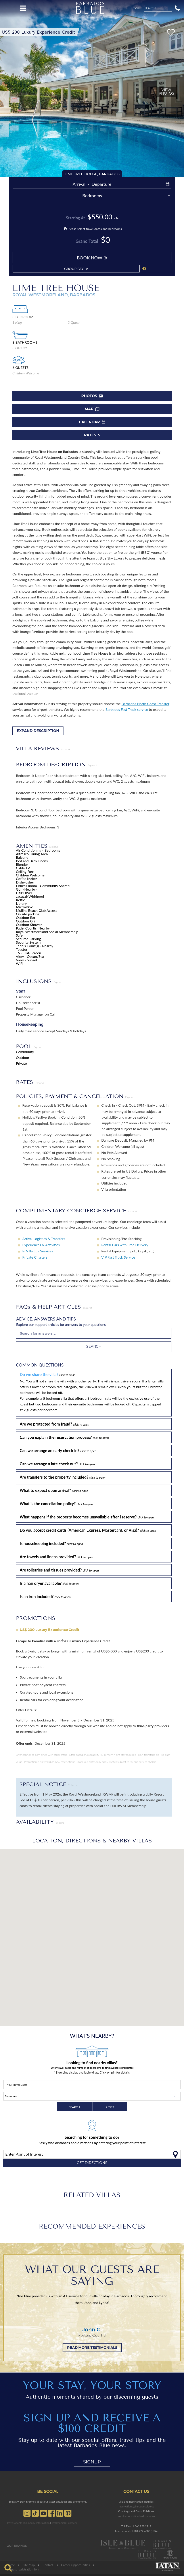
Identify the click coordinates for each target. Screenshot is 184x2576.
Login (135, 8)
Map (92, 409)
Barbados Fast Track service (126, 709)
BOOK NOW (92, 257)
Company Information (37, 2522)
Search (93, 1346)
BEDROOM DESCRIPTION (56, 764)
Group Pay (76, 268)
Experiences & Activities (41, 1245)
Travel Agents (14, 2522)
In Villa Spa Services (37, 1251)
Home (11, 2565)
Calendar (92, 422)
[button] (177, 8)
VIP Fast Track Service (118, 1257)
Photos (92, 396)
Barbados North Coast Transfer (145, 704)
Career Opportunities (75, 2565)
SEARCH (74, 2107)
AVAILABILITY (40, 1822)
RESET (109, 2107)
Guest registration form (24, 2569)
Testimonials (59, 2522)
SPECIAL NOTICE (48, 1784)
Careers (72, 2522)
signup (92, 2462)
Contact (47, 2565)
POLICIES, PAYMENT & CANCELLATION (75, 1096)
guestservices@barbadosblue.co (136, 2516)
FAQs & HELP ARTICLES (54, 1307)
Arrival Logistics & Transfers (43, 1238)
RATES (30, 1082)
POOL (29, 1046)
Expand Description (38, 731)
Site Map (29, 2565)
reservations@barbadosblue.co (136, 2506)
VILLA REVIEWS (43, 749)
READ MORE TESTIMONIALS (92, 2347)
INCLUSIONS (39, 981)
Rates (92, 435)
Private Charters (35, 1257)
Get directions (92, 2163)
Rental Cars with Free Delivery (124, 1245)
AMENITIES (37, 846)
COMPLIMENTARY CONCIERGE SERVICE (76, 1211)
